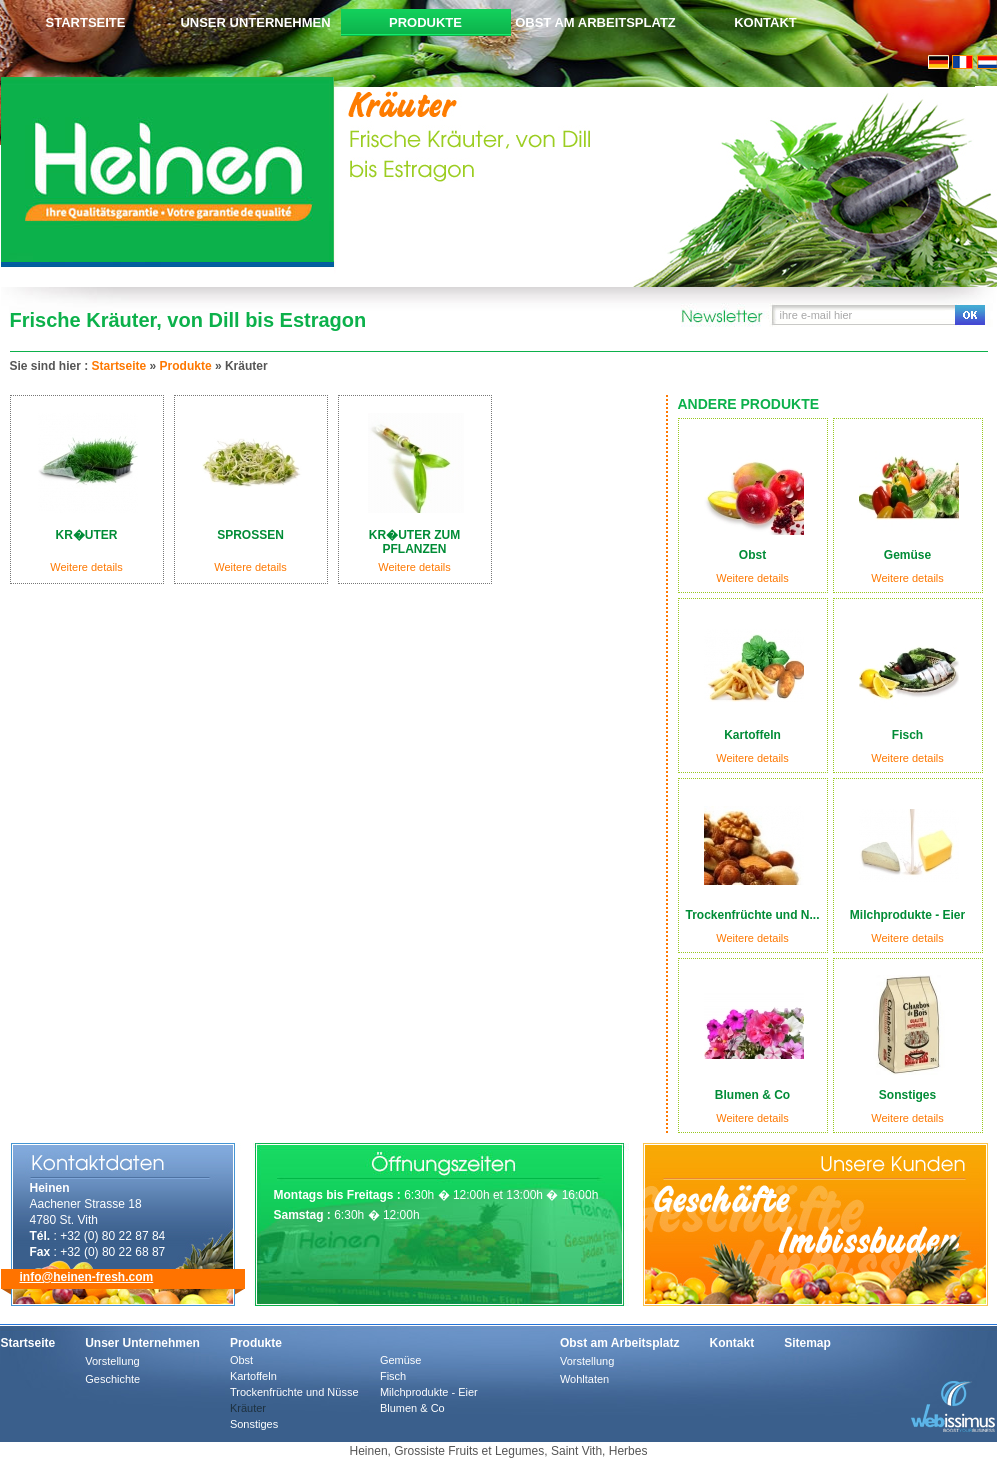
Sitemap (807, 1343)
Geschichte (112, 1379)
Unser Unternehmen (255, 22)
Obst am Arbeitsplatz (595, 22)
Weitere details (752, 578)
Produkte (425, 22)
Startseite (86, 22)
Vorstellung (112, 1361)
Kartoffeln (253, 1376)
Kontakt (765, 22)
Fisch (393, 1376)
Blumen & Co (412, 1408)
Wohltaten (584, 1379)
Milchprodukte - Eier (429, 1392)
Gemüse (401, 1360)
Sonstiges (254, 1424)
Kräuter (248, 1408)
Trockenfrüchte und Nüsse (294, 1392)
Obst (241, 1360)
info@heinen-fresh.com (87, 1277)
